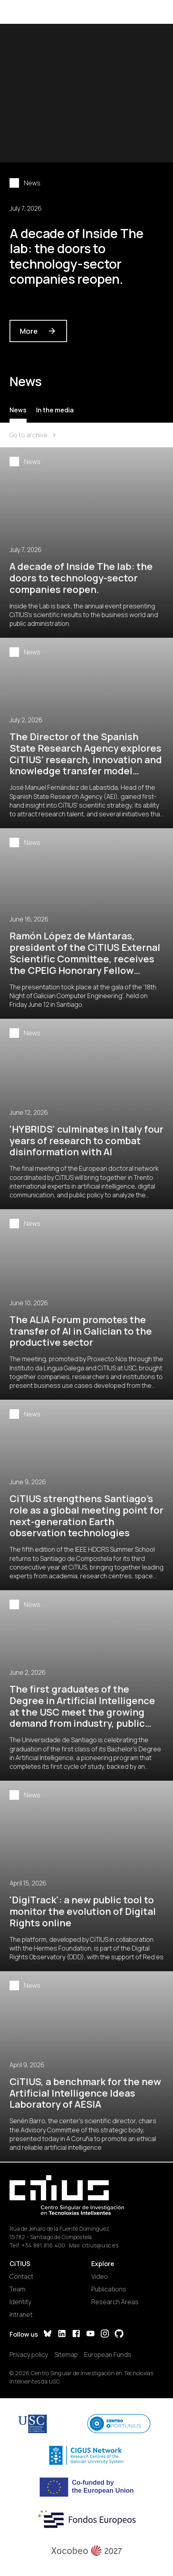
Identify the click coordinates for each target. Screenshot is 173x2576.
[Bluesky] (47, 2334)
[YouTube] (90, 2334)
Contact (21, 2276)
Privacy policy (29, 2354)
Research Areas (114, 2301)
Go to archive (34, 435)
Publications (108, 2289)
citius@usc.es (100, 2245)
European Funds (107, 2354)
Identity (20, 2301)
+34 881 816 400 (43, 2245)
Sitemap (66, 2354)
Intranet (21, 2314)
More (38, 331)
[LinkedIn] (62, 2334)
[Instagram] (105, 2334)
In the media (55, 410)
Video (99, 2276)
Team (17, 2289)
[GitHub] (119, 2334)
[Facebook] (76, 2334)
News (18, 410)
